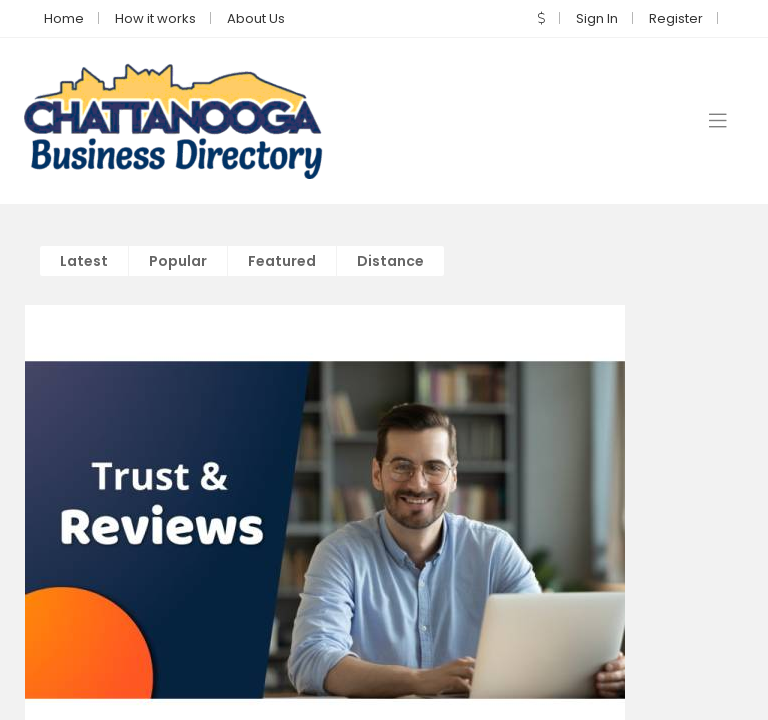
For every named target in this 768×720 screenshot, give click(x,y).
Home (64, 17)
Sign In (597, 17)
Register (676, 17)
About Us (256, 17)
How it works (155, 17)
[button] (541, 17)
